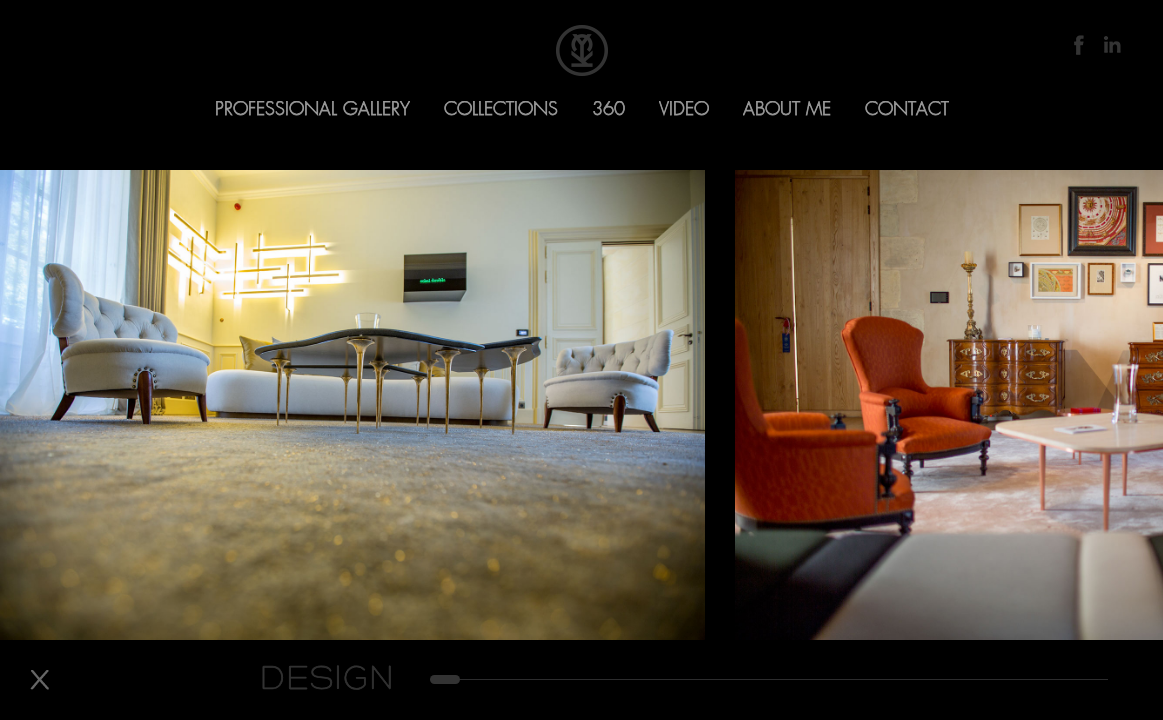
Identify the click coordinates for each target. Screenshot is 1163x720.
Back (39, 680)
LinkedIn (1111, 45)
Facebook (1078, 45)
